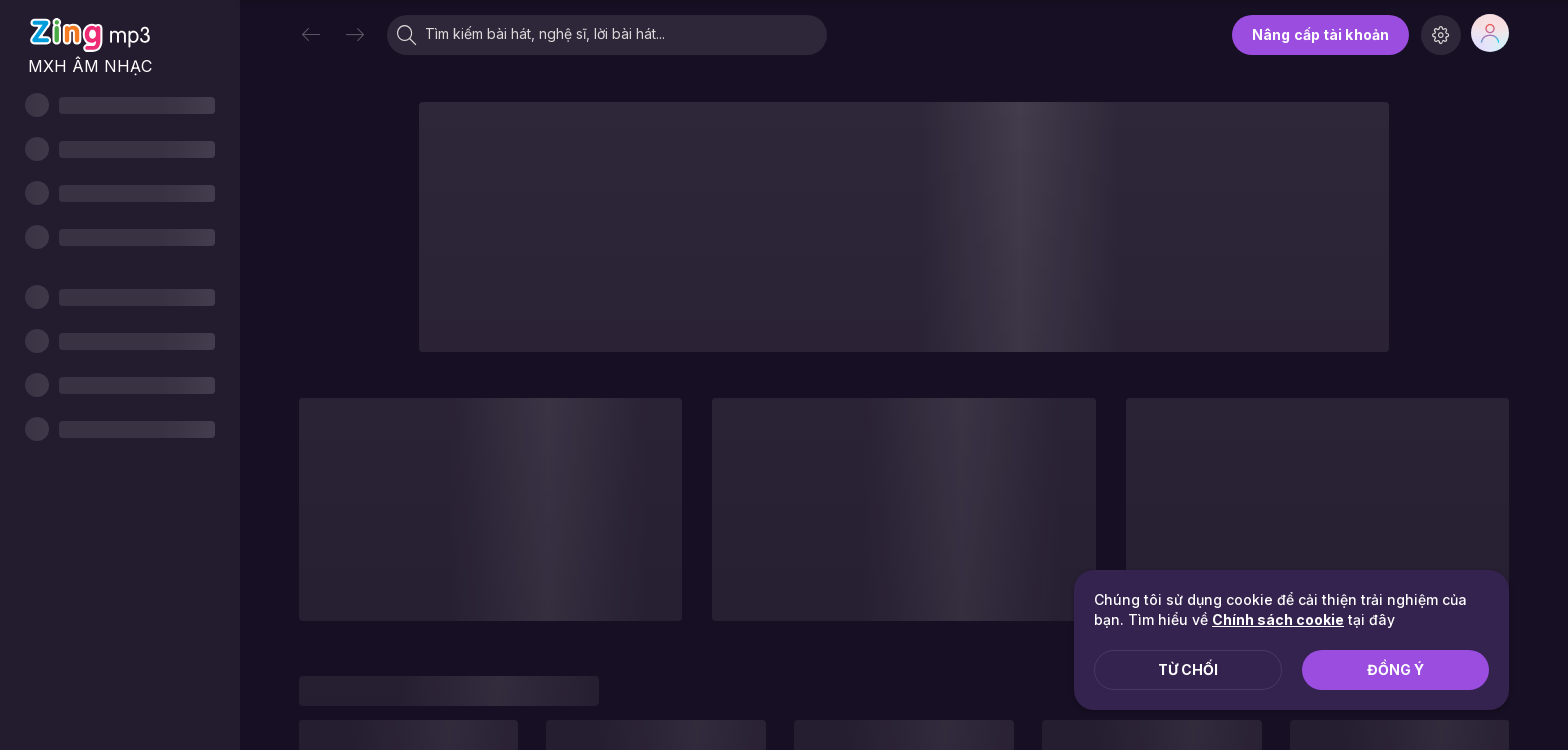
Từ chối (1188, 669)
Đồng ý (1395, 669)
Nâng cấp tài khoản (1320, 34)
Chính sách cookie (1278, 619)
